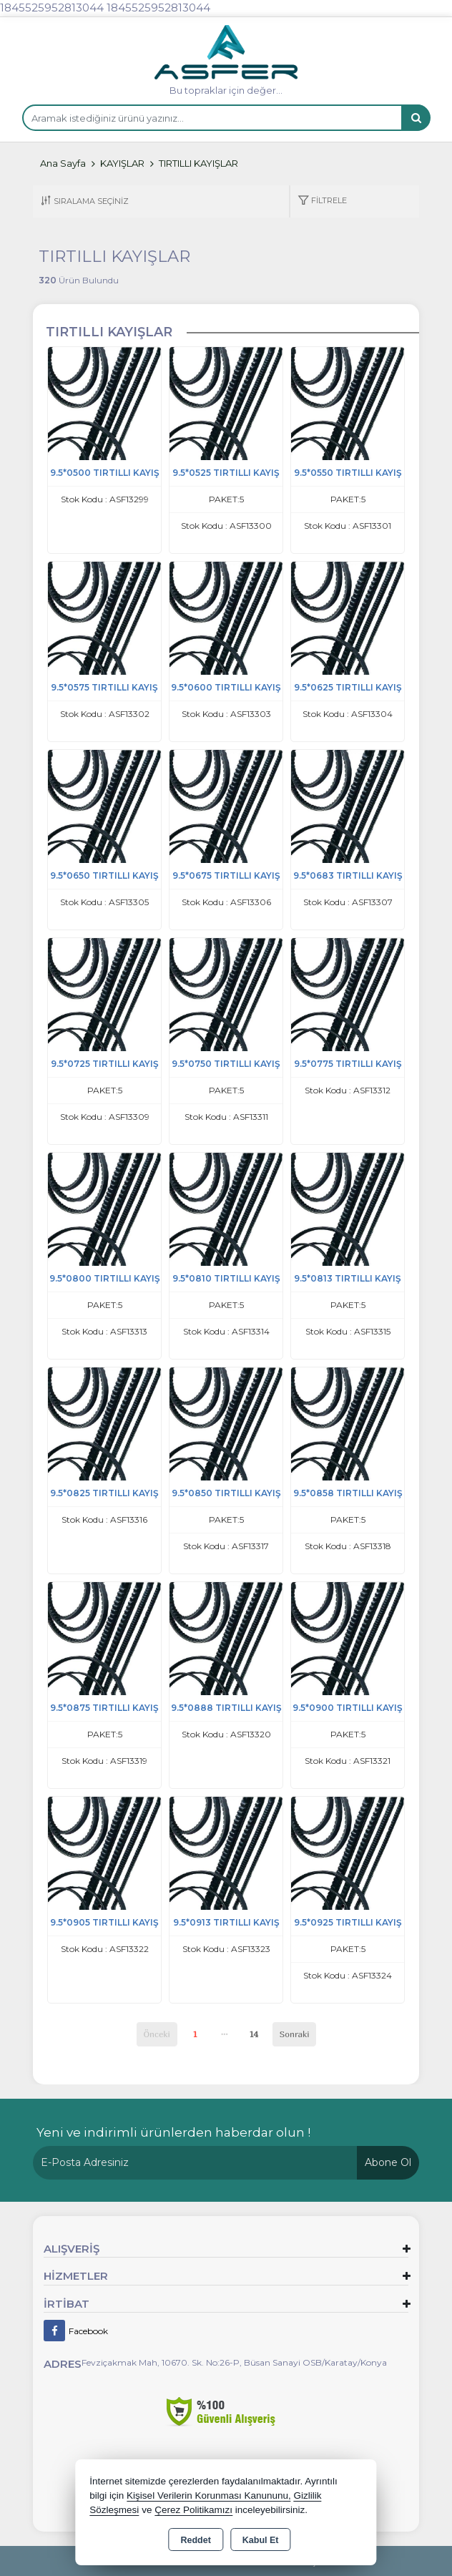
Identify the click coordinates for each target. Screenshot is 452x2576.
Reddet (195, 2540)
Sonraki (295, 2034)
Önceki (157, 2034)
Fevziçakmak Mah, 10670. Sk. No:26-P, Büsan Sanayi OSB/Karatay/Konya (234, 2362)
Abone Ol (388, 2162)
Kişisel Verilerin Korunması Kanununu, (209, 2495)
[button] (322, 201)
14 (254, 2034)
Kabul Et (260, 2540)
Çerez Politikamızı (193, 2509)
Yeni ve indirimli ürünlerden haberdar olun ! (173, 2132)
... (224, 2031)
